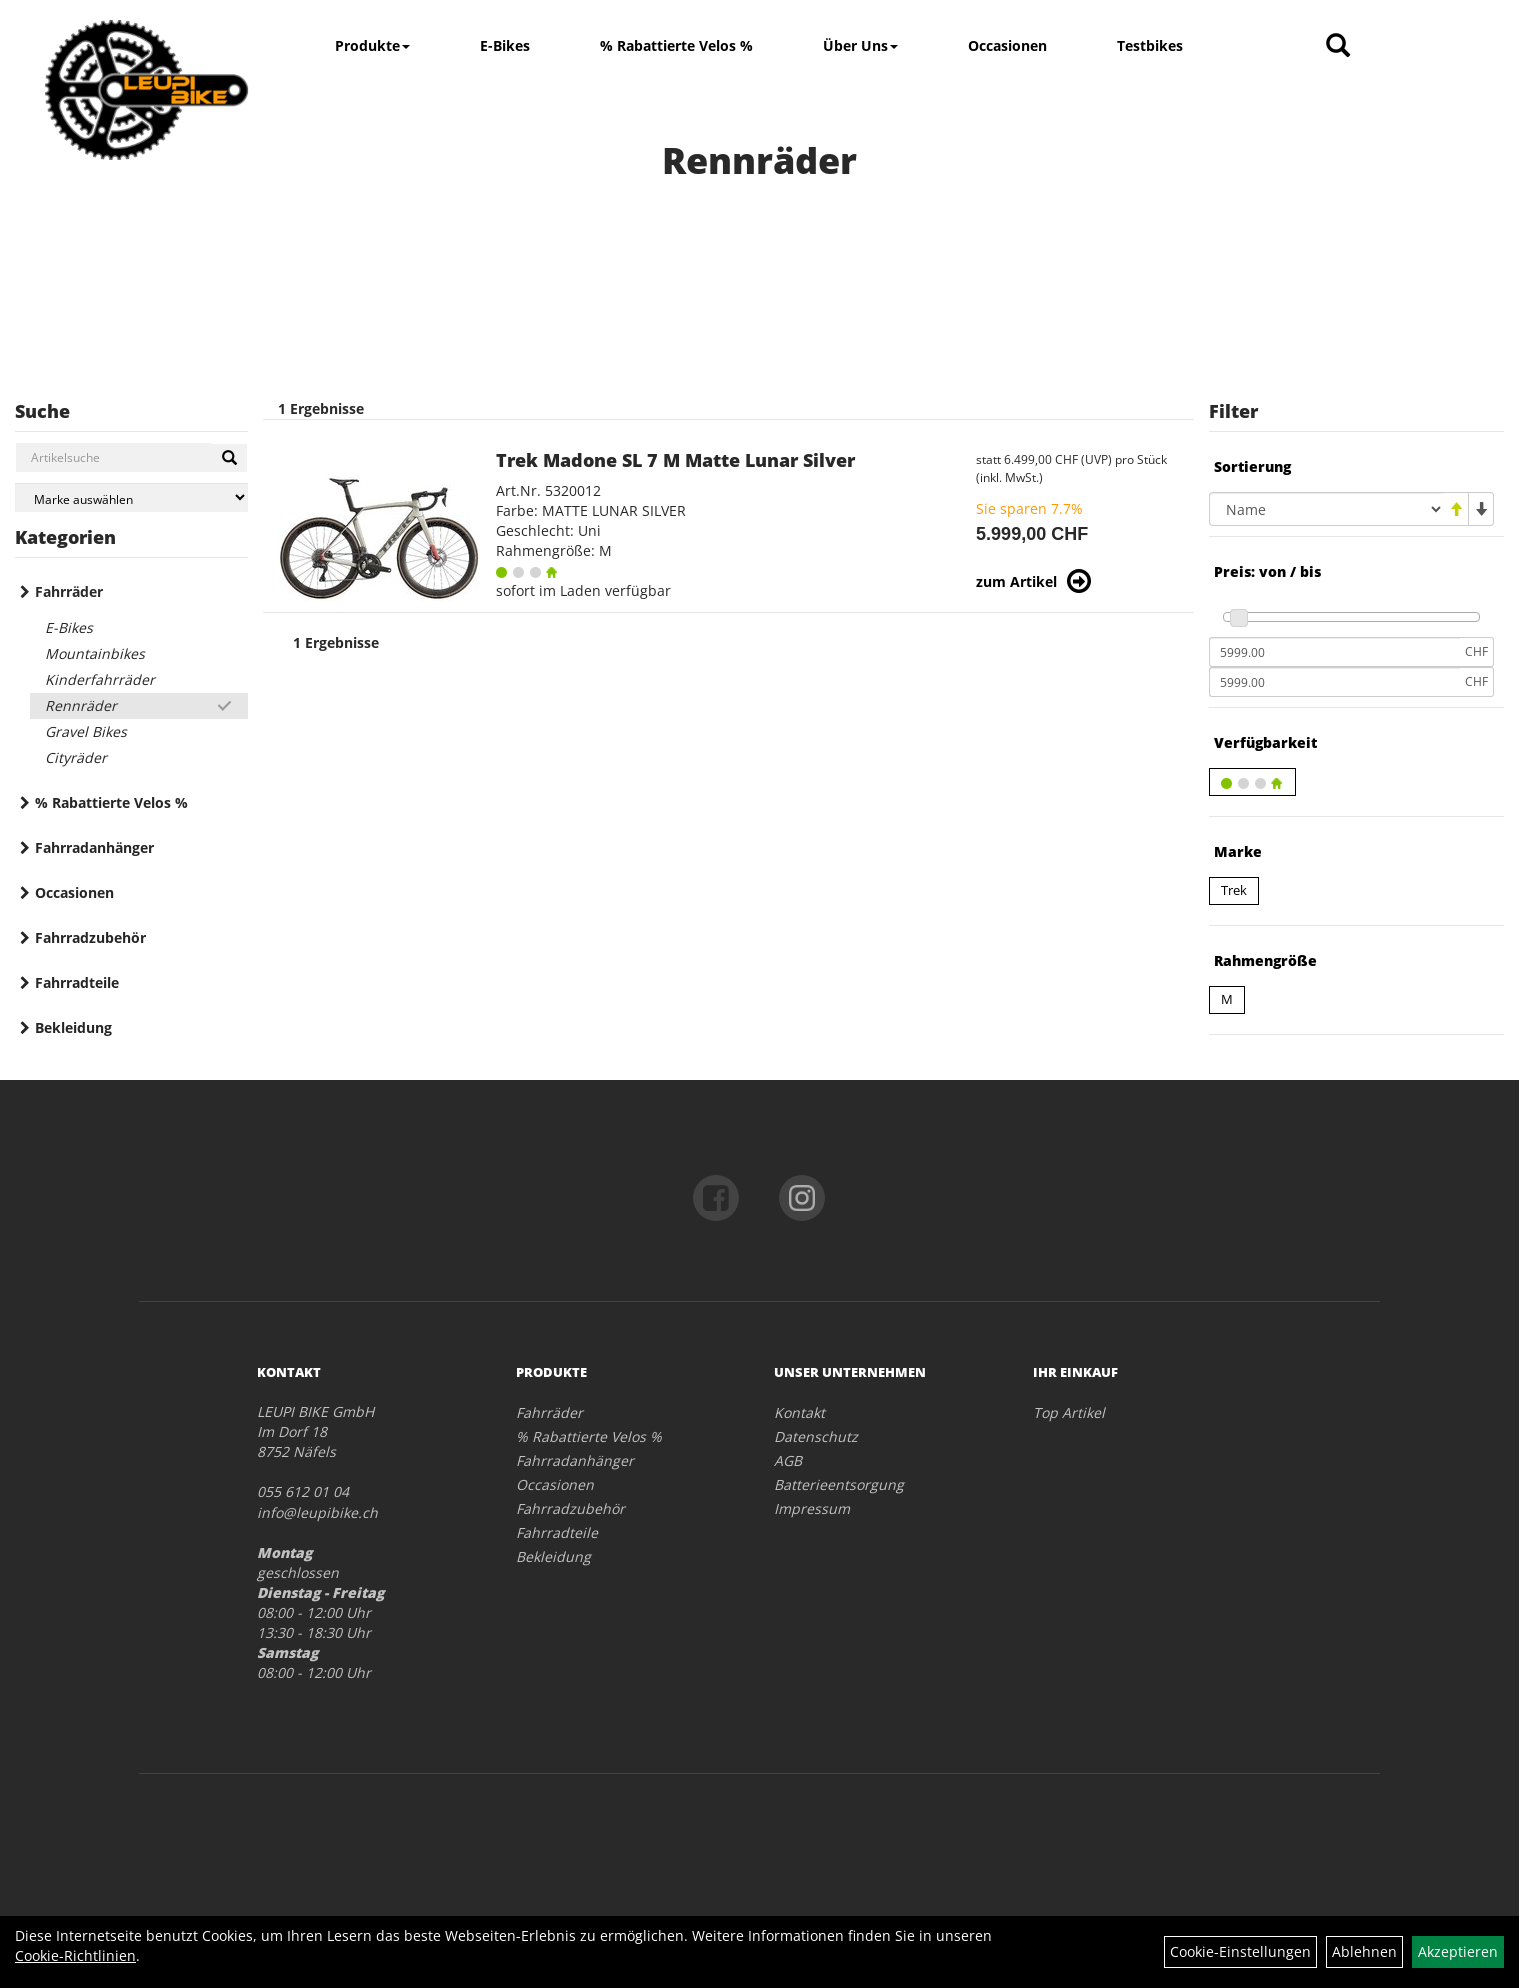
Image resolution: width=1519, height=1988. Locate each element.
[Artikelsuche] (1338, 46)
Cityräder (76, 757)
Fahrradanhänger (94, 847)
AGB (788, 1460)
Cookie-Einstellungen (1240, 1951)
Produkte (372, 45)
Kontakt (799, 1412)
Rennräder (81, 705)
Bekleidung (73, 1027)
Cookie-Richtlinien (75, 1955)
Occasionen (1007, 45)
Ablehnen (1364, 1951)
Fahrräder (69, 591)
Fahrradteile (77, 982)
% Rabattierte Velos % (676, 45)
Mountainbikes (95, 653)
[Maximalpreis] (1334, 682)
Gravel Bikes (86, 731)
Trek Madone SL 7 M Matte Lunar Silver (675, 460)
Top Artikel (1069, 1412)
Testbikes (1150, 45)
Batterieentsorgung (839, 1484)
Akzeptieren (1458, 1951)
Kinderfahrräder (100, 679)
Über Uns (860, 45)
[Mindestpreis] (1334, 652)
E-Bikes (505, 45)
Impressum (812, 1508)
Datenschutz (816, 1436)
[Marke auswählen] (131, 497)
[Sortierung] (1326, 509)
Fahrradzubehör (90, 937)
